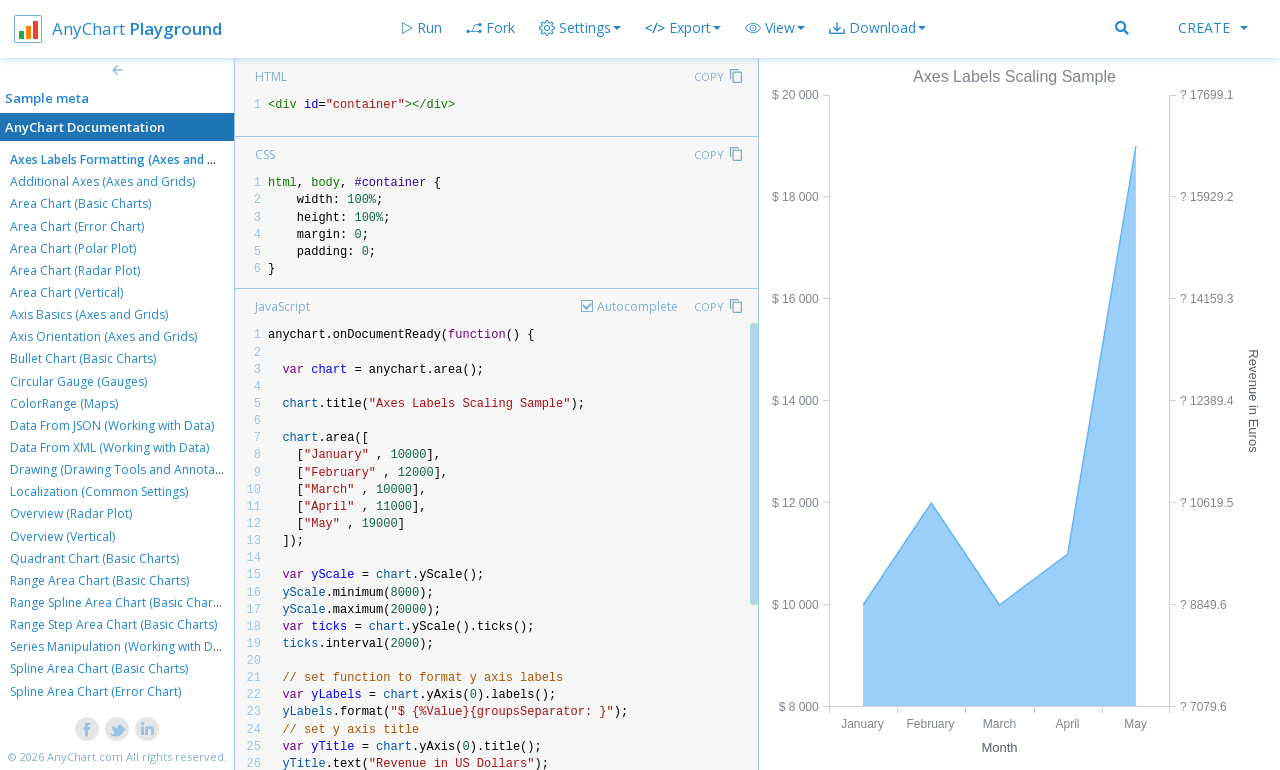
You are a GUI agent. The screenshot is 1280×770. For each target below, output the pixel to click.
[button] (775, 28)
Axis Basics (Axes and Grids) (89, 314)
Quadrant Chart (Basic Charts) (94, 558)
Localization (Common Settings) (99, 491)
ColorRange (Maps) (64, 403)
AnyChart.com (85, 756)
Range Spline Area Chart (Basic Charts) (118, 602)
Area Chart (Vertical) (66, 292)
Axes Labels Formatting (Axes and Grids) (125, 159)
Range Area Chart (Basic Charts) (99, 580)
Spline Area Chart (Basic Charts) (99, 668)
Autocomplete (637, 306)
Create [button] (1213, 27)
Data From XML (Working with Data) (109, 447)
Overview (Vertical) (62, 536)
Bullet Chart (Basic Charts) (83, 358)
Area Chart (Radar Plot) (75, 270)
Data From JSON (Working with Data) (112, 425)
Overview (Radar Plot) (71, 513)
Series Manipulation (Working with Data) (122, 646)
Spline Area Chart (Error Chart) (95, 691)
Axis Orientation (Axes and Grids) (103, 336)
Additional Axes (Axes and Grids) (102, 181)
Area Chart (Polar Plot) (73, 248)
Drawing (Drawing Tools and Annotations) (128, 469)
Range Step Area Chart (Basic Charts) (113, 624)
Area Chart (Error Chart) (77, 226)
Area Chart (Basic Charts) (80, 203)
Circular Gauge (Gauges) (78, 381)
